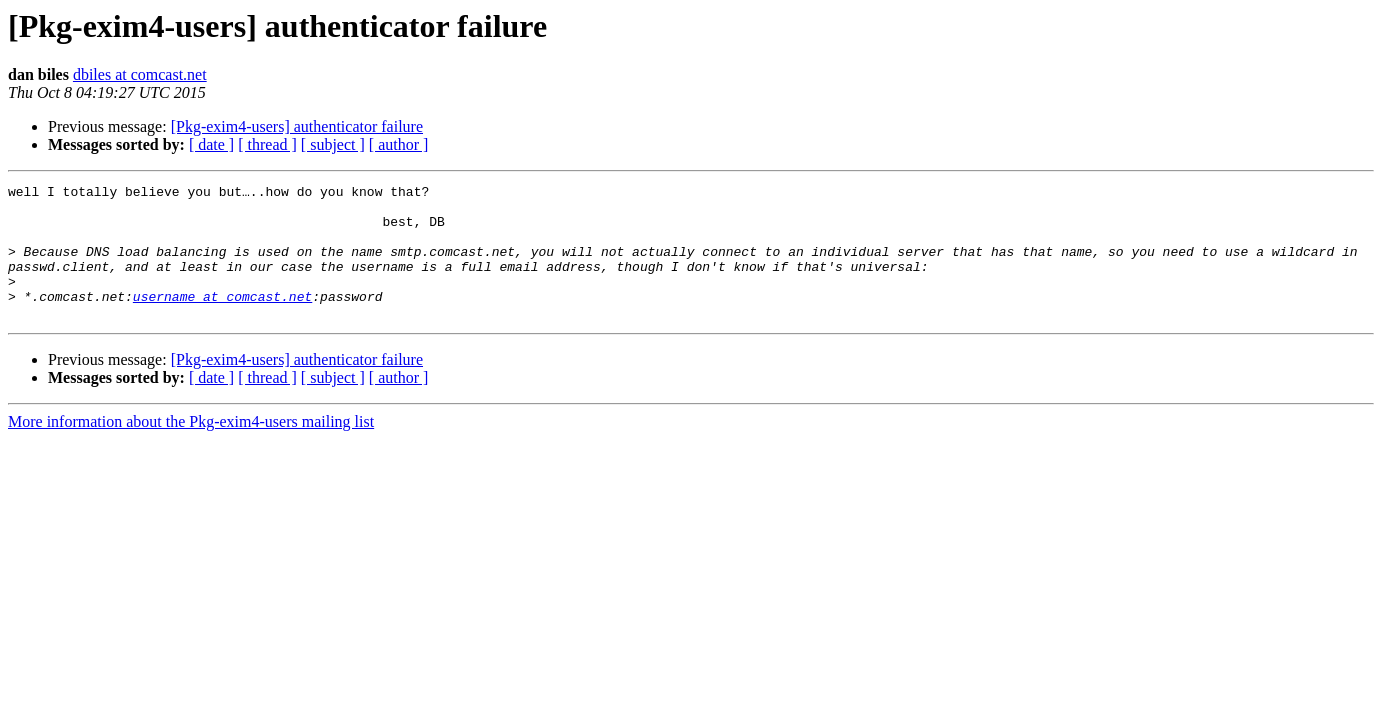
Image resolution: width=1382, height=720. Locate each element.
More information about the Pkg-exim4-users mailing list (191, 448)
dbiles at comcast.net (140, 74)
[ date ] (211, 144)
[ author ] (399, 144)
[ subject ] (333, 144)
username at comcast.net (222, 320)
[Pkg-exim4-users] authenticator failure (297, 126)
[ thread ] (267, 144)
